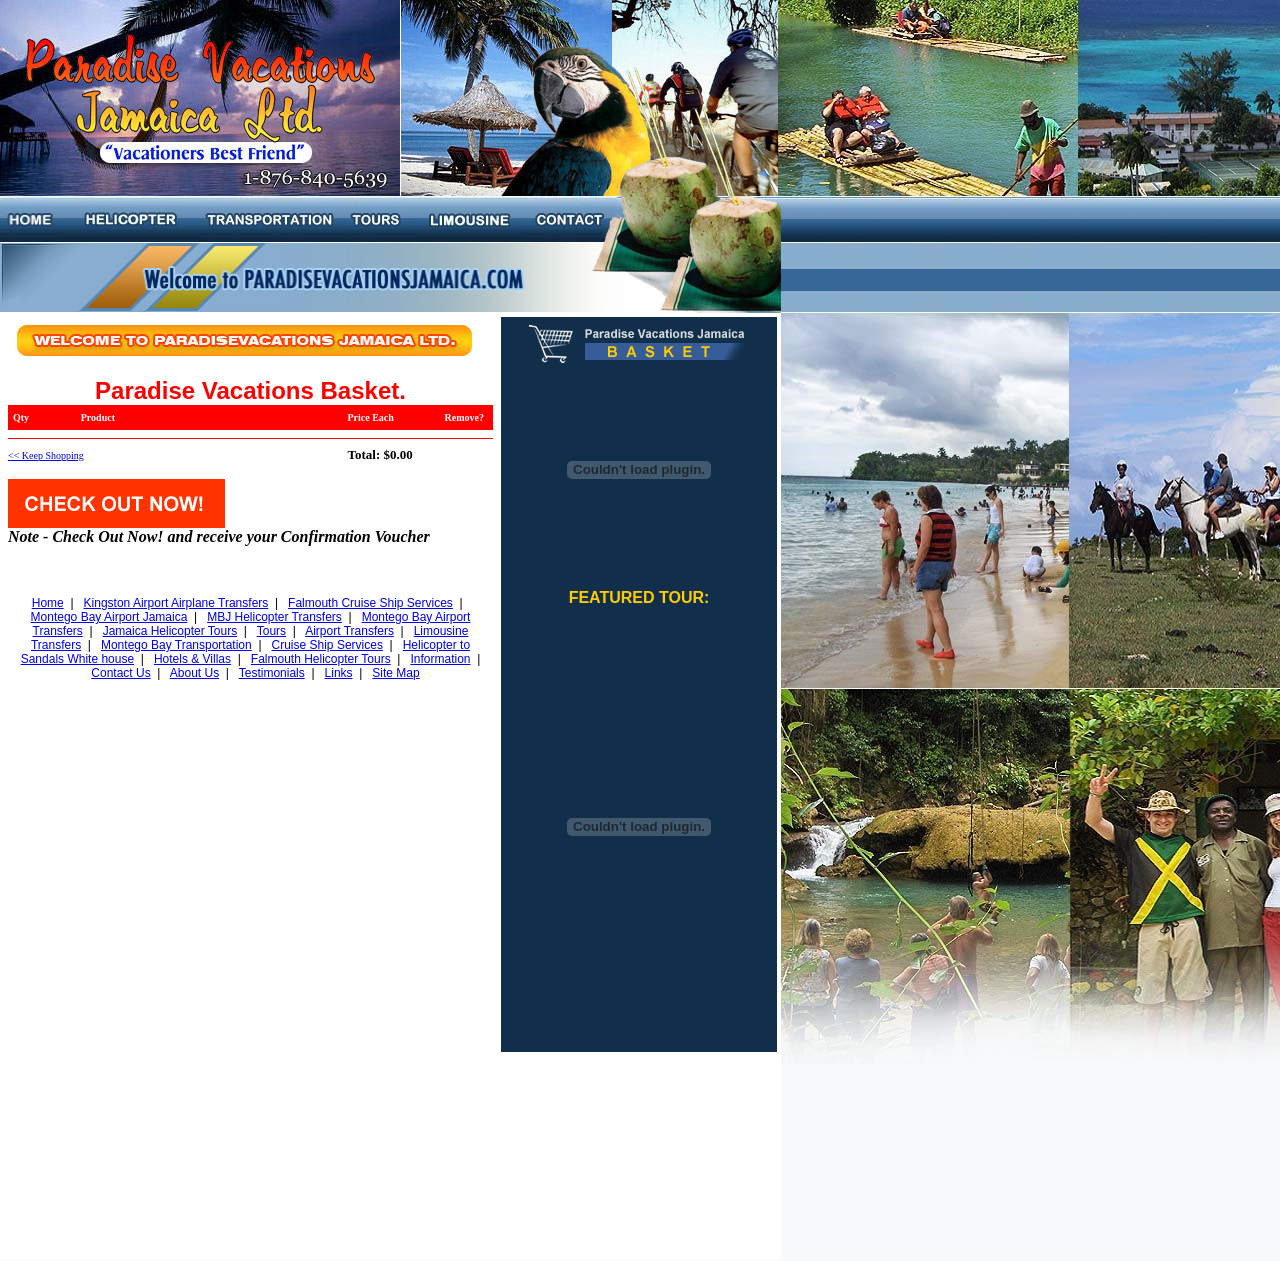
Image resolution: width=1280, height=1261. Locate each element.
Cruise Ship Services (327, 645)
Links (339, 673)
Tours (271, 631)
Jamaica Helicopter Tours (170, 631)
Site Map (395, 673)
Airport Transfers (349, 631)
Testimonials (272, 673)
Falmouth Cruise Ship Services (370, 603)
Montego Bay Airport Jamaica (109, 617)
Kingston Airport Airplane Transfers (176, 603)
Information (440, 659)
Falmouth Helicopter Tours (321, 659)
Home (48, 603)
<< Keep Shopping (46, 455)
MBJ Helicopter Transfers (274, 617)
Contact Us (120, 673)
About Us (194, 673)
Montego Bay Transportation (176, 645)
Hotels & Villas (192, 659)
